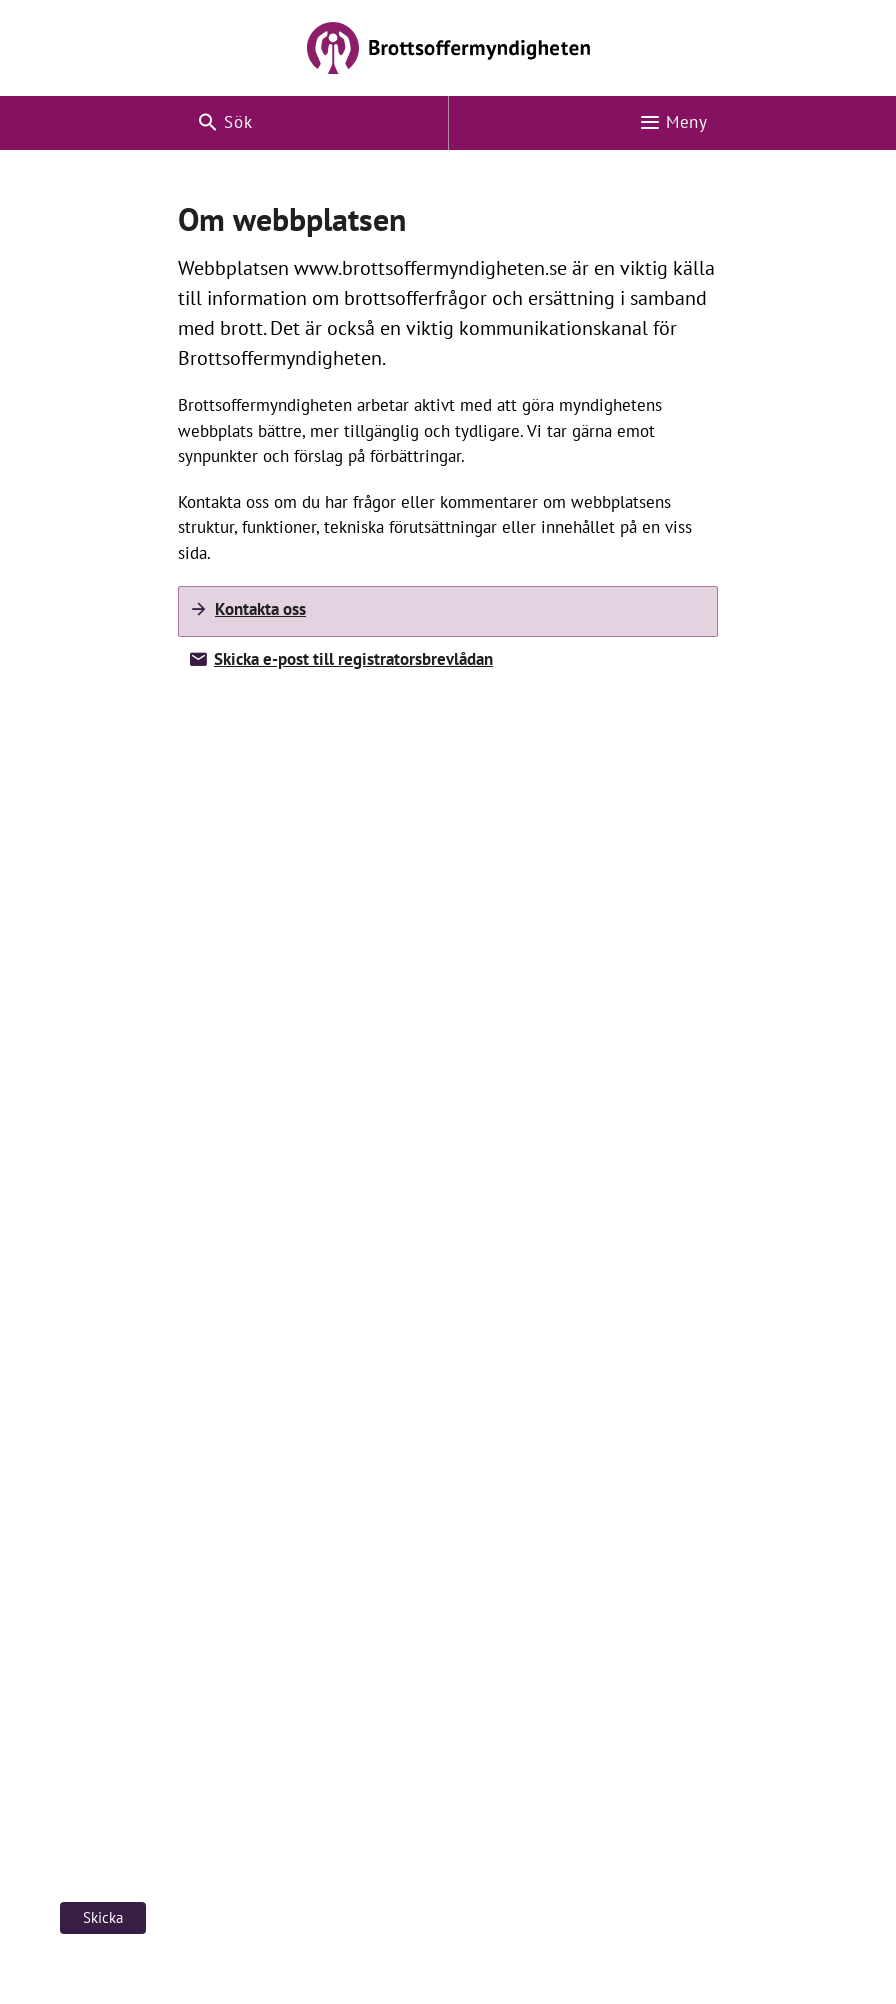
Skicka (103, 1917)
